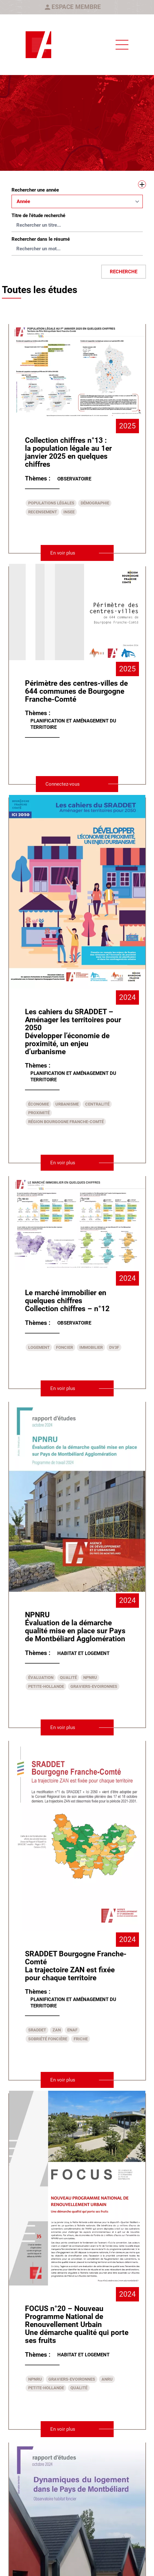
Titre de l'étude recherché (38, 215)
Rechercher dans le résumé (41, 239)
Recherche (123, 272)
